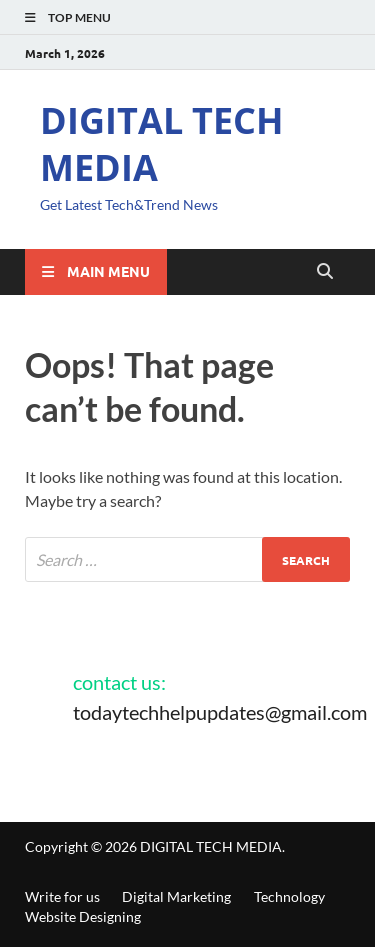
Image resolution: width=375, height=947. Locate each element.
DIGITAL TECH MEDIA (162, 144)
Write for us (62, 896)
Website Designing (83, 916)
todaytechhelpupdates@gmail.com (220, 712)
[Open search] (325, 272)
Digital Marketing (176, 896)
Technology (289, 896)
